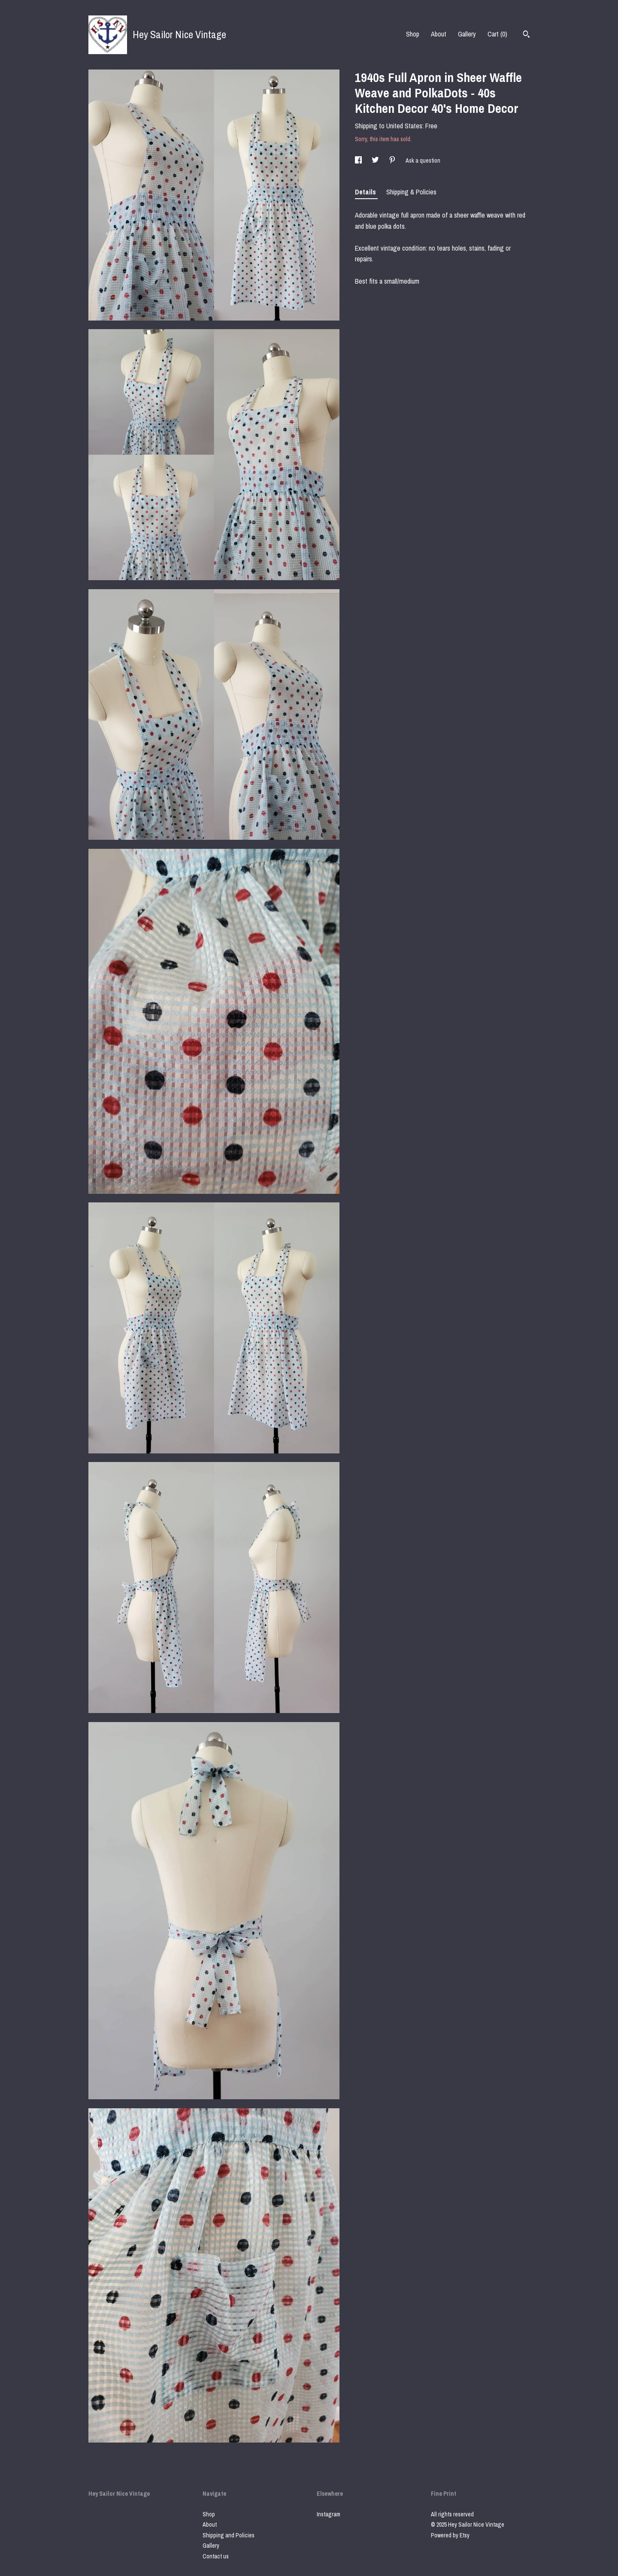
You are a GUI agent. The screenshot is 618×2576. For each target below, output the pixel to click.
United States (404, 125)
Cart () (497, 34)
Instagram (328, 2514)
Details (366, 192)
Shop (412, 34)
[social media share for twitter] (376, 160)
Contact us (216, 2556)
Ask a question (423, 160)
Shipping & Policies (411, 192)
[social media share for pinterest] (393, 160)
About (438, 34)
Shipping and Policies (228, 2535)
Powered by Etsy (450, 2535)
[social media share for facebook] (359, 160)
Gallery (467, 34)
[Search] (526, 35)
